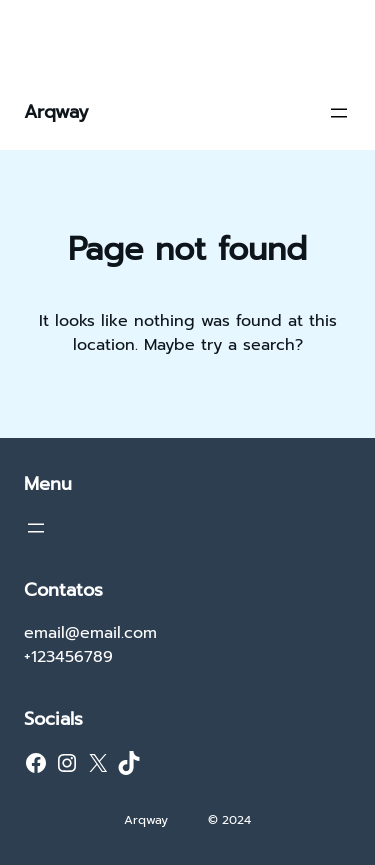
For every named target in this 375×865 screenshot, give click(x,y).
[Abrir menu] (339, 113)
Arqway (56, 112)
